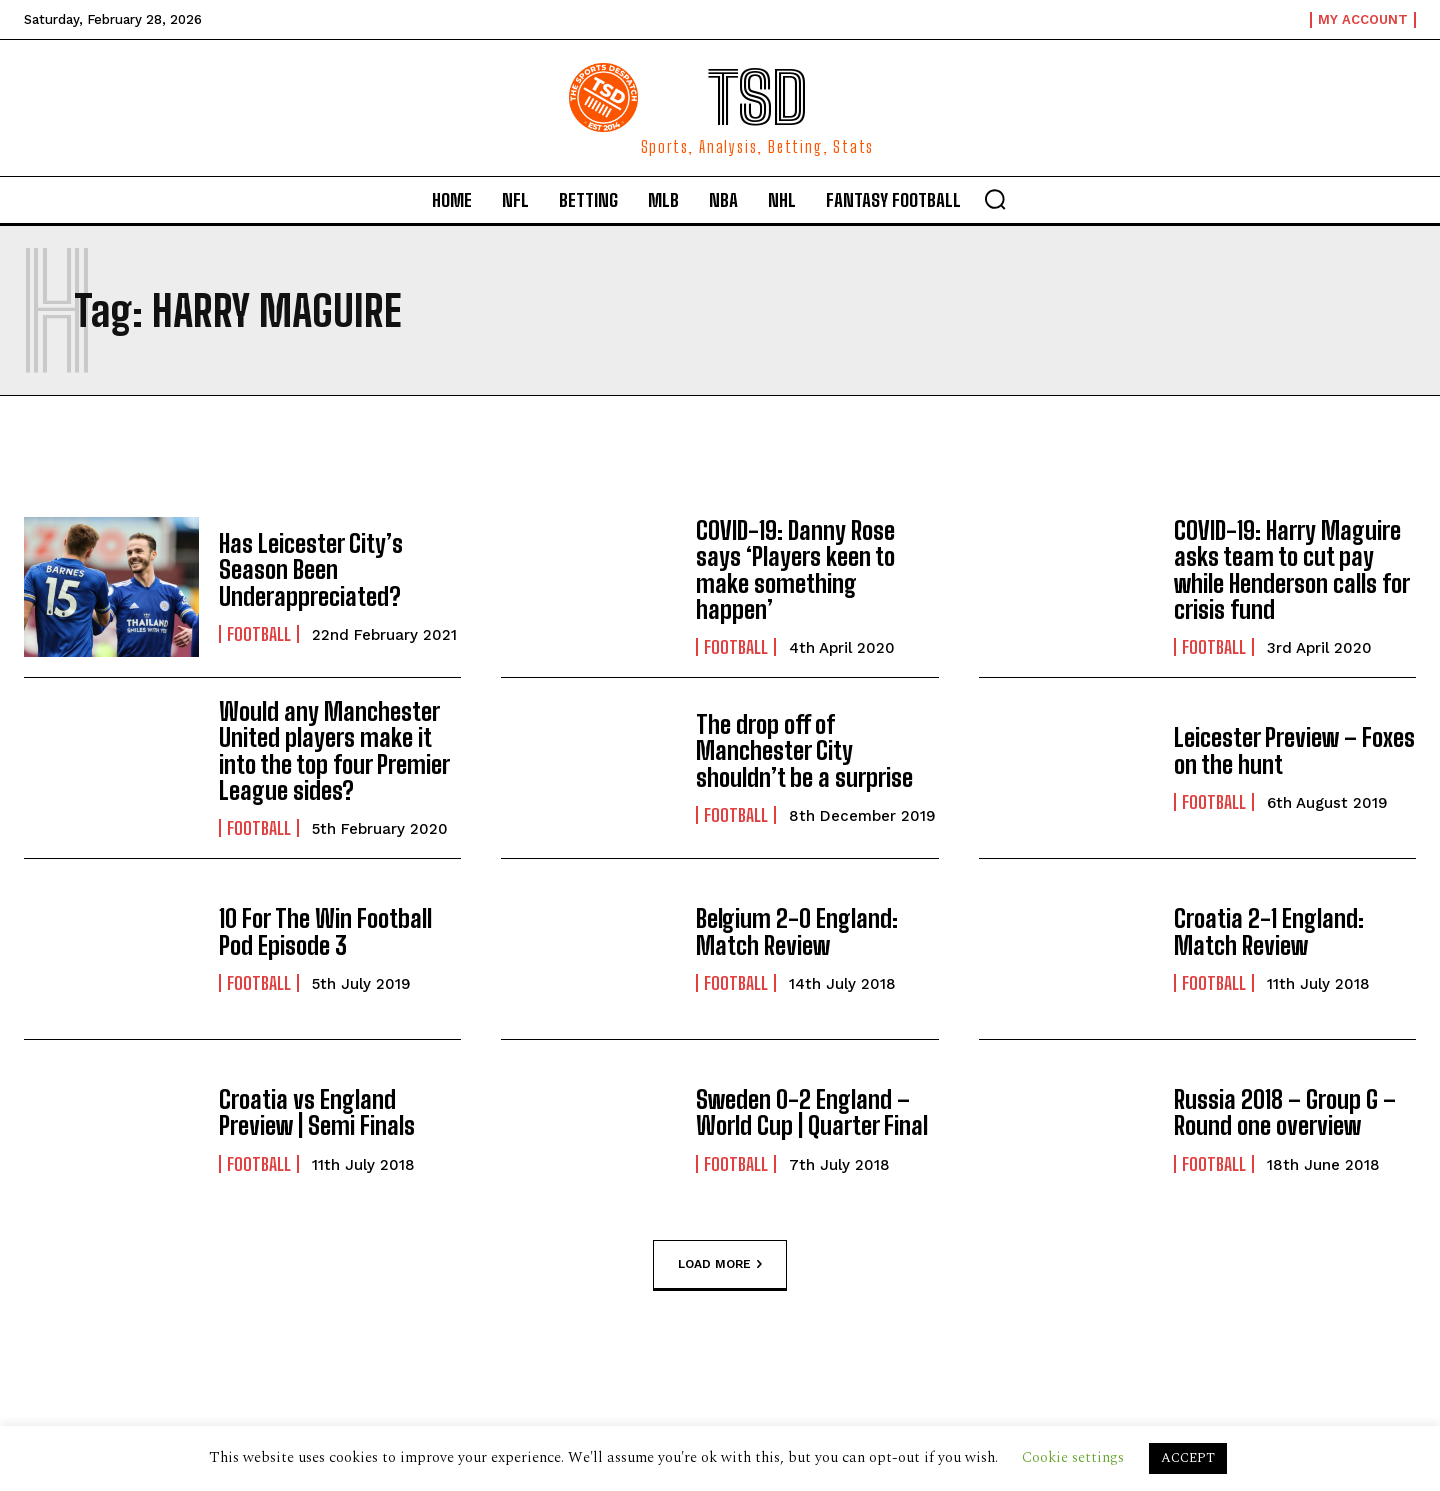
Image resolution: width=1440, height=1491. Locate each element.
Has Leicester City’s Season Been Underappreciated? (311, 570)
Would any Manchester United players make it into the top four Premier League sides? (334, 751)
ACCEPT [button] (1188, 1458)
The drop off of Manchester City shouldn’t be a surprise (804, 751)
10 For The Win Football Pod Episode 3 (325, 931)
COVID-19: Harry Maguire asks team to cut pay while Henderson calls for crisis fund (1292, 570)
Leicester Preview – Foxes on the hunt (1294, 750)
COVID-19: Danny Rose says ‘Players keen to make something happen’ (795, 570)
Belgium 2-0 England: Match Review (797, 931)
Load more (720, 1264)
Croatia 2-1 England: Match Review (1269, 931)
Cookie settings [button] (1073, 1457)
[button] (995, 199)
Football (259, 634)
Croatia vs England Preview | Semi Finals (317, 1112)
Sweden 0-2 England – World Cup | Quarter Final (812, 1112)
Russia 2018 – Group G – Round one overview (1285, 1112)
